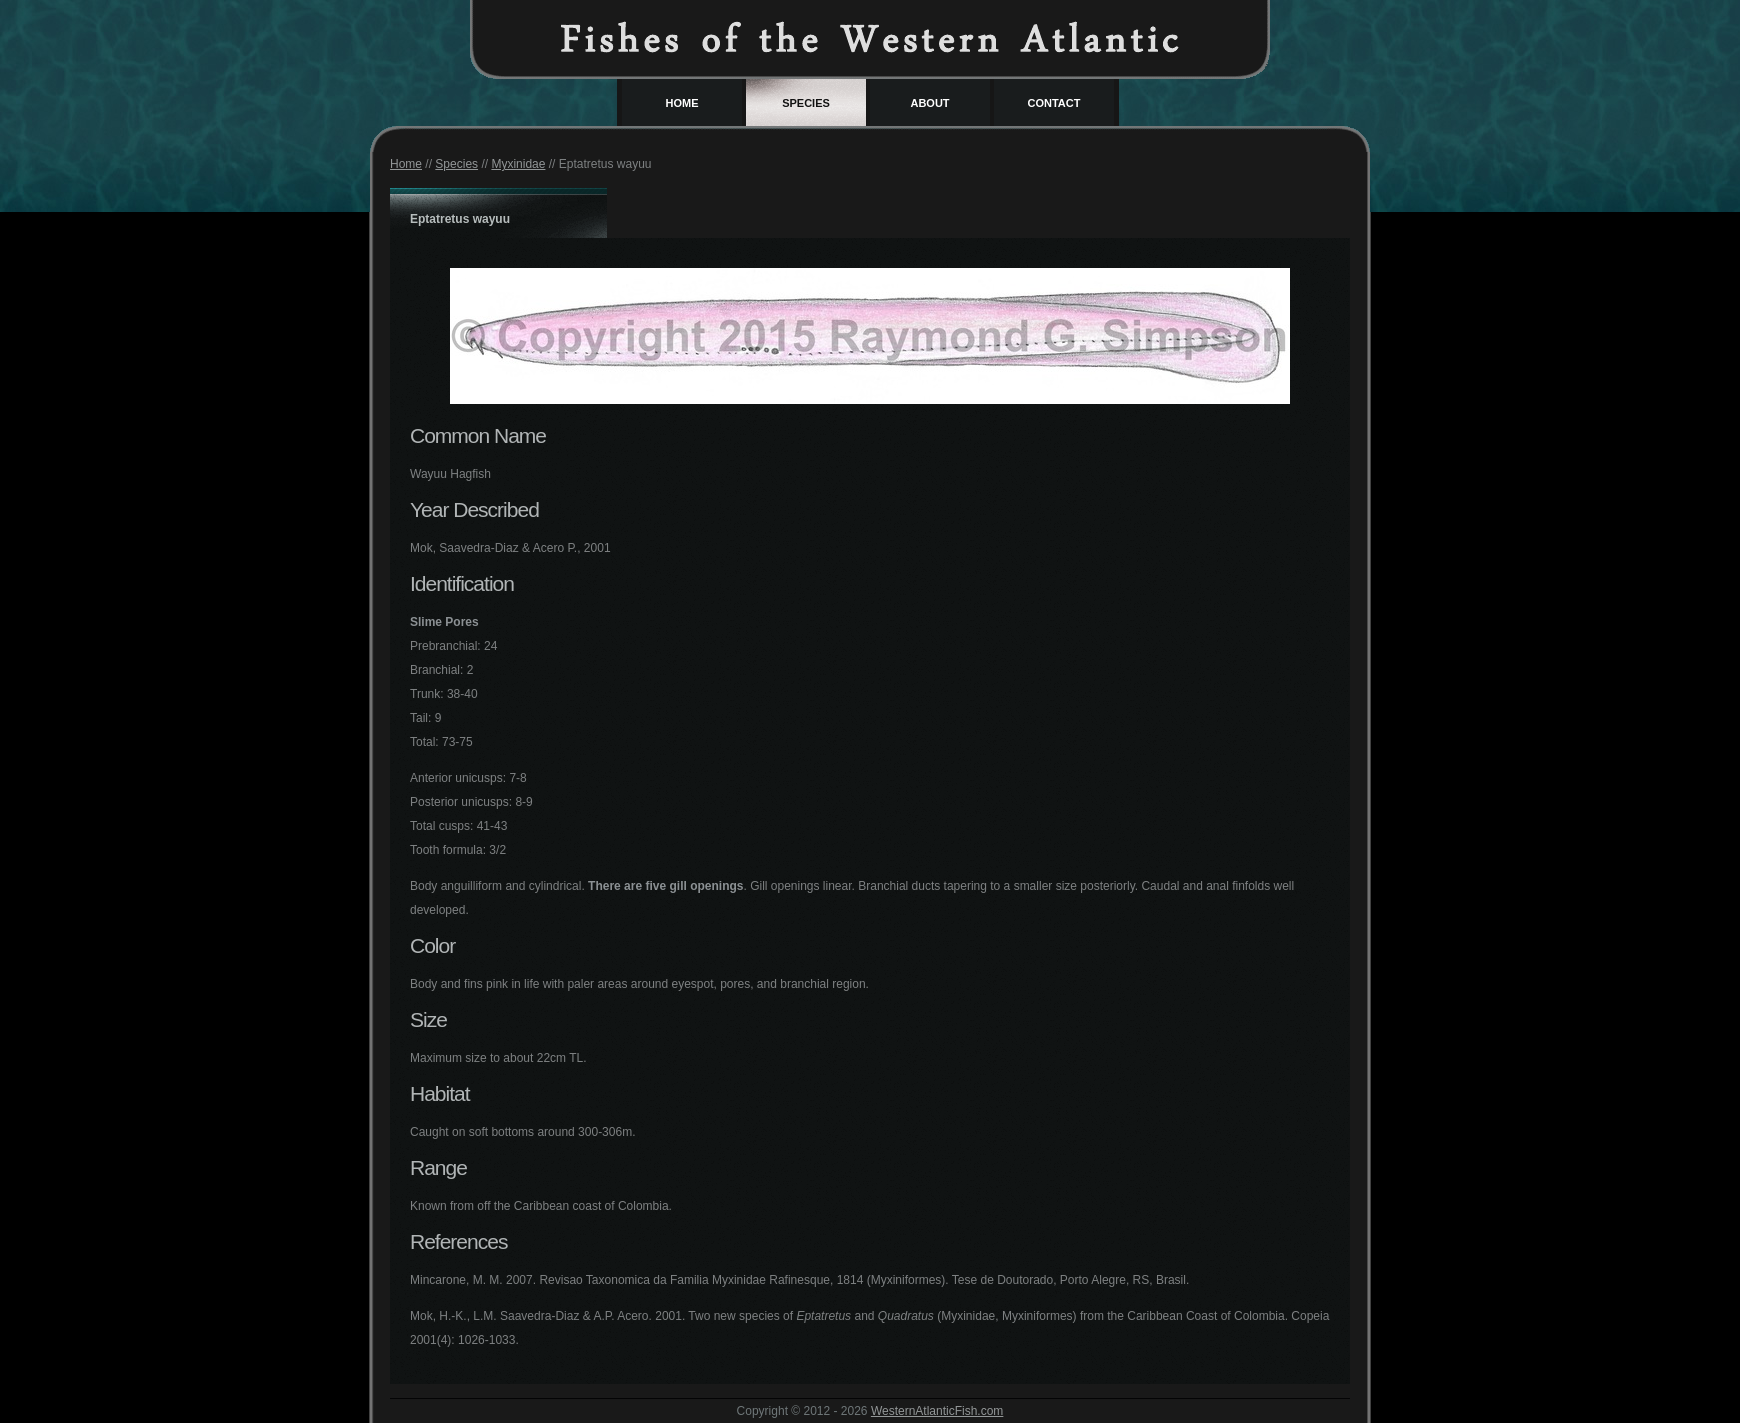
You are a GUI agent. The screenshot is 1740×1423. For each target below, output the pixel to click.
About (929, 103)
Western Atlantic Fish (870, 37)
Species (806, 103)
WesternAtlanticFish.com (937, 1411)
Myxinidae (518, 164)
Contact (1054, 103)
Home (682, 103)
